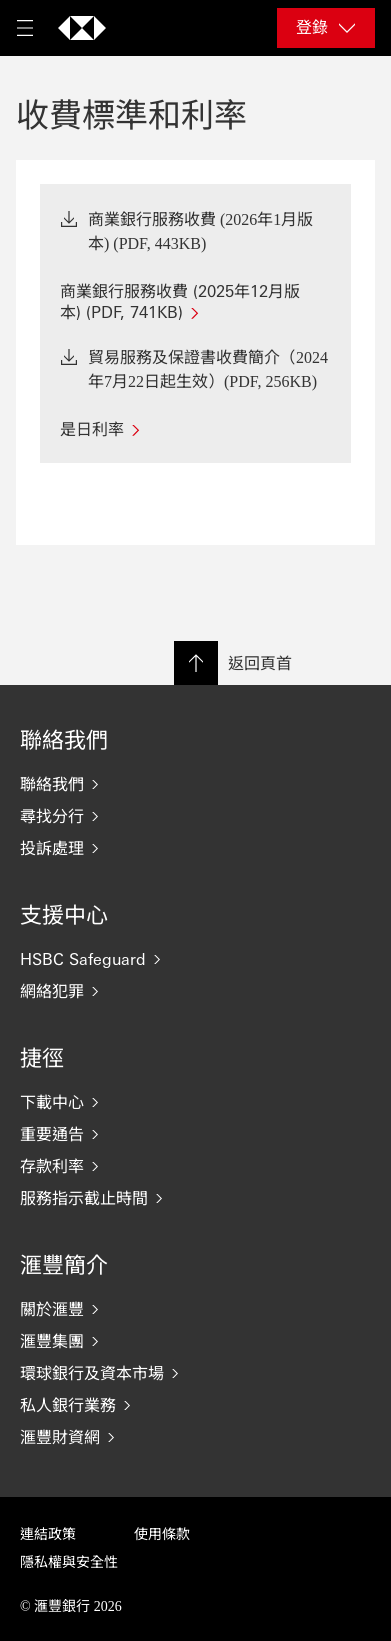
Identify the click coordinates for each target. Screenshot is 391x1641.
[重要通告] (195, 1134)
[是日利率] (195, 428)
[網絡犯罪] (195, 991)
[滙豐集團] (195, 1341)
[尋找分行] (195, 816)
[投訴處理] (195, 848)
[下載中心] (195, 1102)
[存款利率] (195, 1166)
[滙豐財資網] (195, 1437)
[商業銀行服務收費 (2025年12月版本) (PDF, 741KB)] (195, 301)
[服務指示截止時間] (195, 1198)
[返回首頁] (82, 28)
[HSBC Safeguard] (195, 959)
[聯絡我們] (195, 784)
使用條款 (162, 1534)
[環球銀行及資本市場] (195, 1373)
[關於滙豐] (195, 1309)
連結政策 (48, 1534)
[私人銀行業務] (195, 1405)
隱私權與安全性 (69, 1562)
